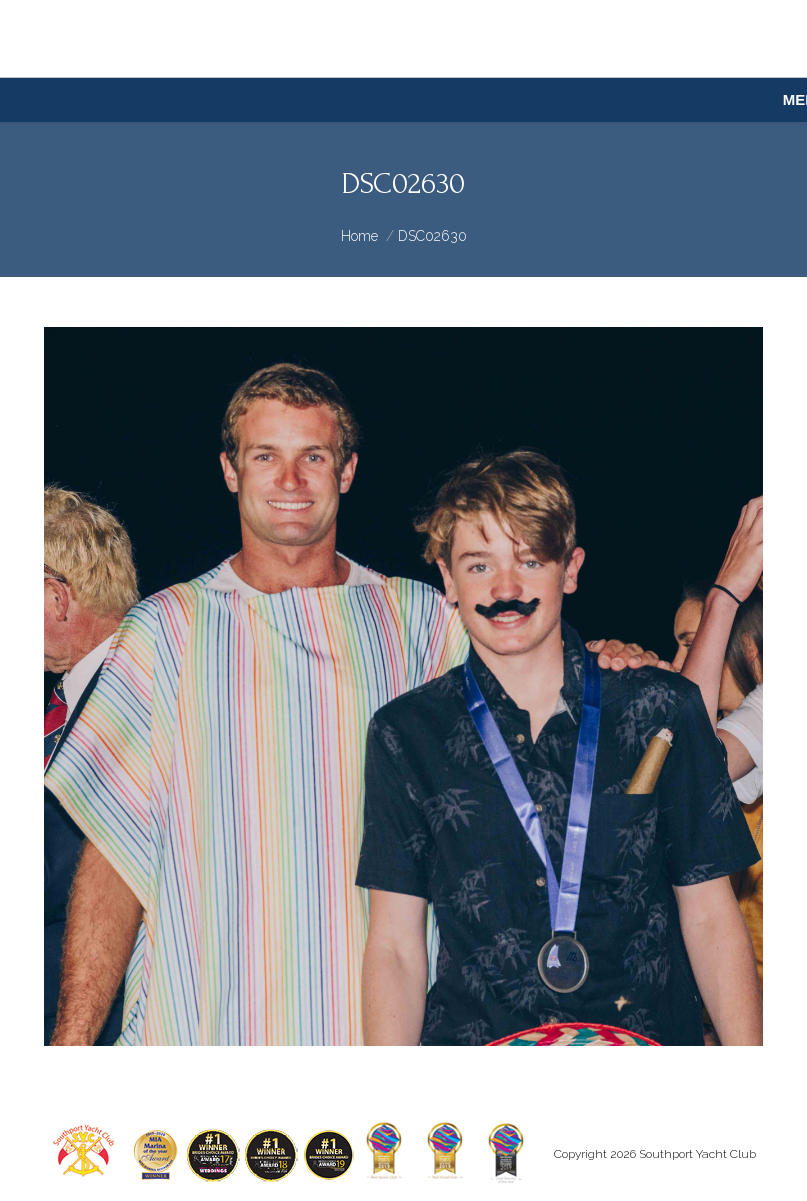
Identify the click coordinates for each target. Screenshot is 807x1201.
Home (359, 236)
